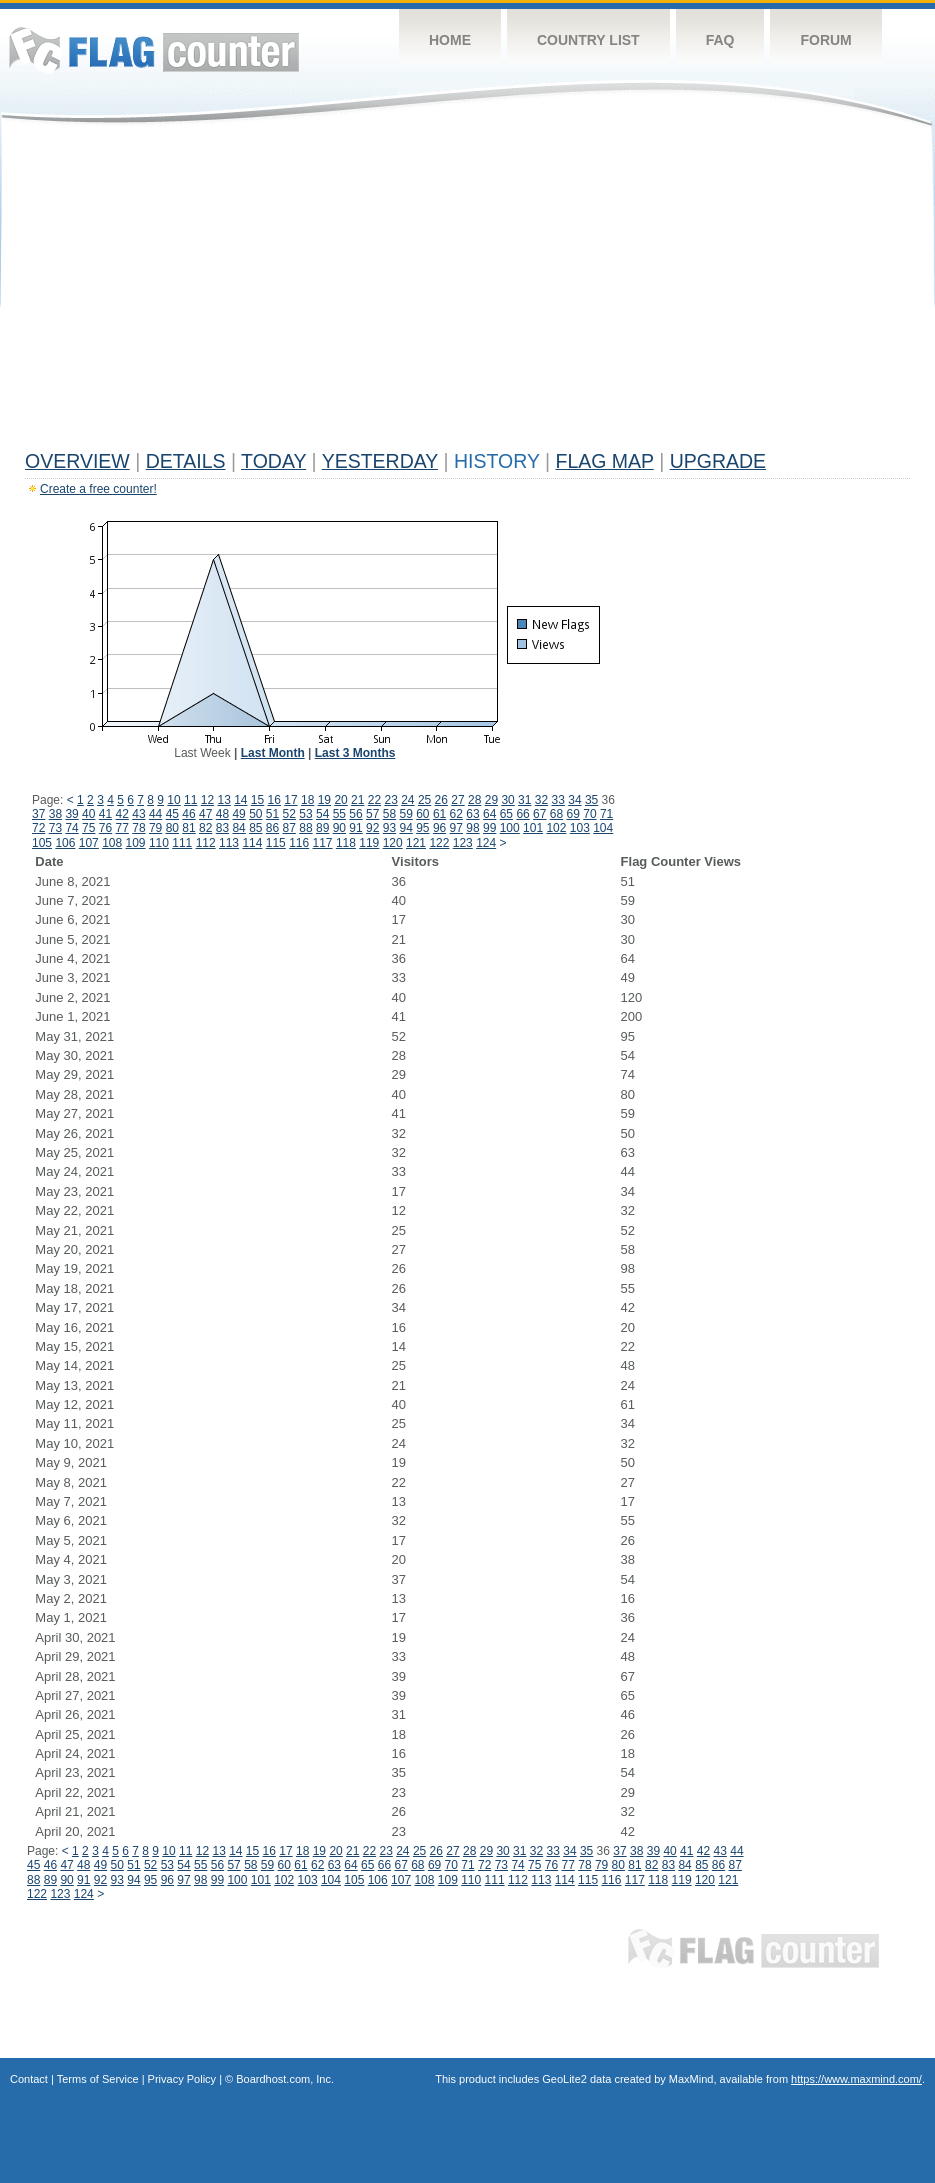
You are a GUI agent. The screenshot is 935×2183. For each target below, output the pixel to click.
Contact (29, 2079)
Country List (588, 40)
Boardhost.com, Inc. (285, 2079)
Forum (825, 40)
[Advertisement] (467, 292)
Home (450, 40)
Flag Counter (154, 49)
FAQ (720, 40)
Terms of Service (98, 2079)
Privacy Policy (182, 2079)
